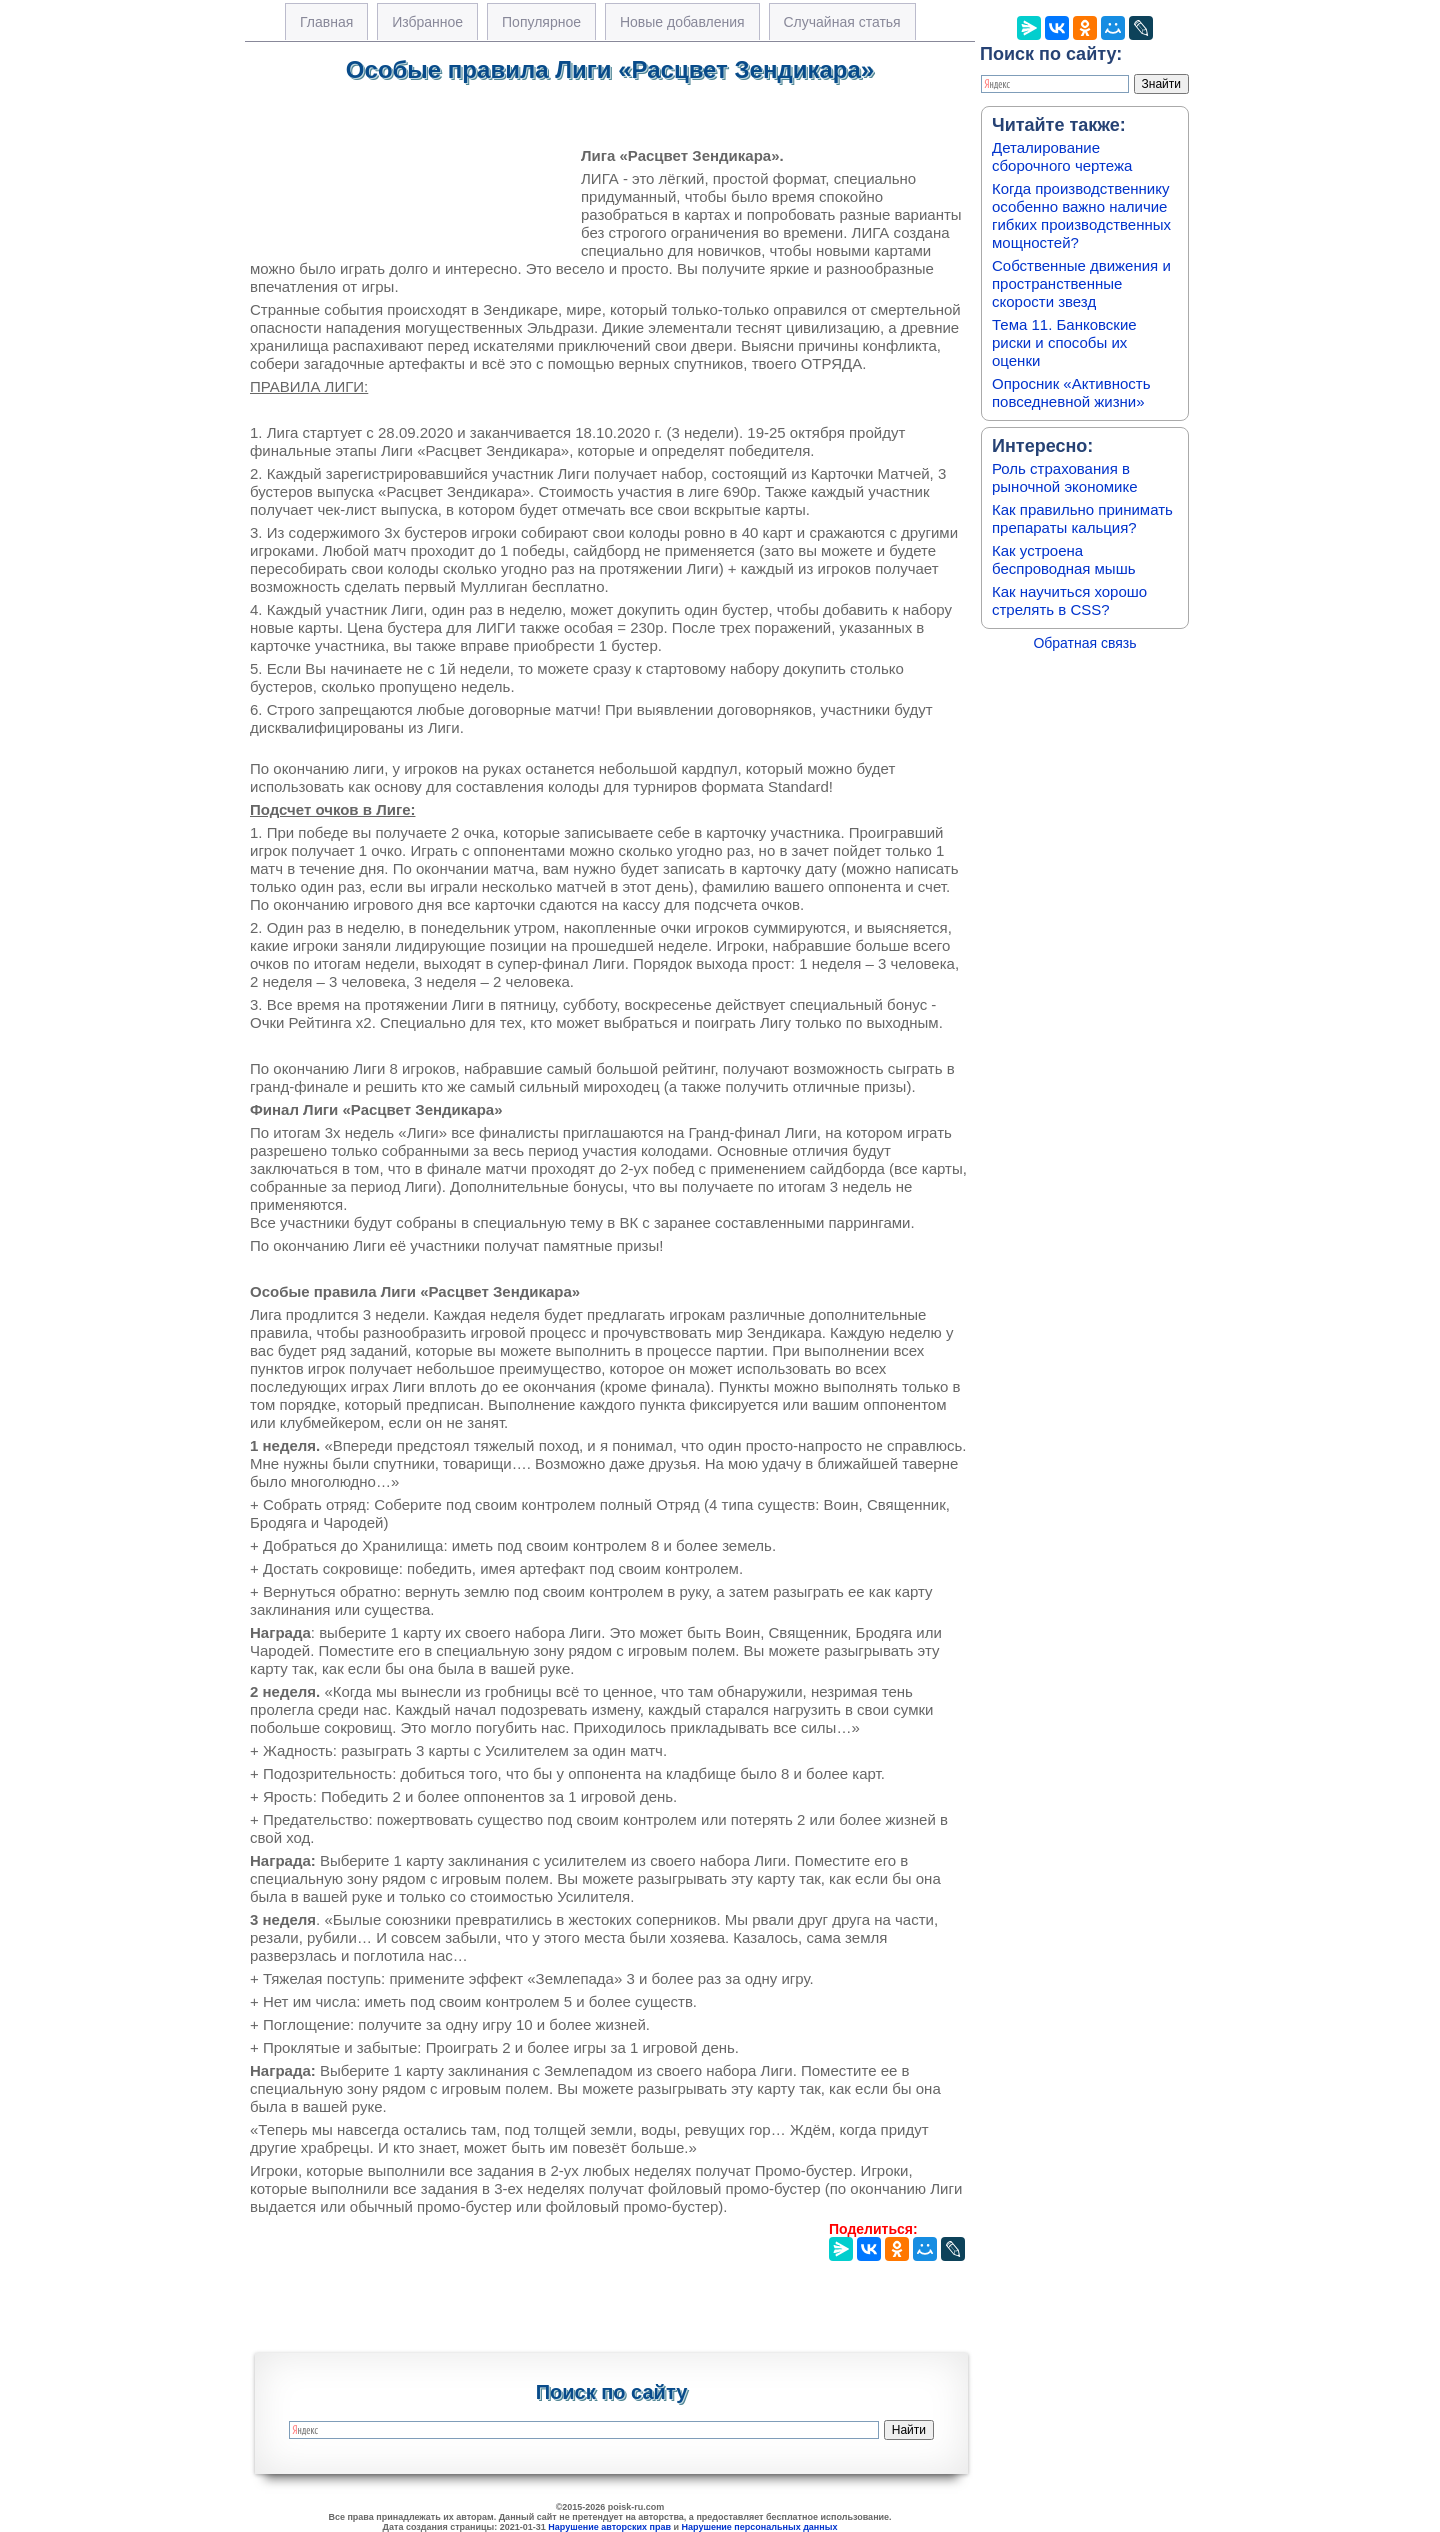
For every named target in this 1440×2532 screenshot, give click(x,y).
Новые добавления (682, 22)
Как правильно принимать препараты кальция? (1082, 518)
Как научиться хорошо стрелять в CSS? (1069, 600)
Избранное (427, 22)
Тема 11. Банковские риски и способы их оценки (1064, 342)
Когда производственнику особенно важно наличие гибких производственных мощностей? (1081, 215)
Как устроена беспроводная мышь (1064, 559)
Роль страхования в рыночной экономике (1065, 477)
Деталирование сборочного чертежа (1062, 156)
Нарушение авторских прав (609, 2527)
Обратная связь (1084, 643)
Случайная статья (842, 22)
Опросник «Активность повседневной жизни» (1071, 392)
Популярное (541, 22)
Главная (326, 22)
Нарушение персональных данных (760, 2527)
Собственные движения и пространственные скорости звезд (1081, 283)
